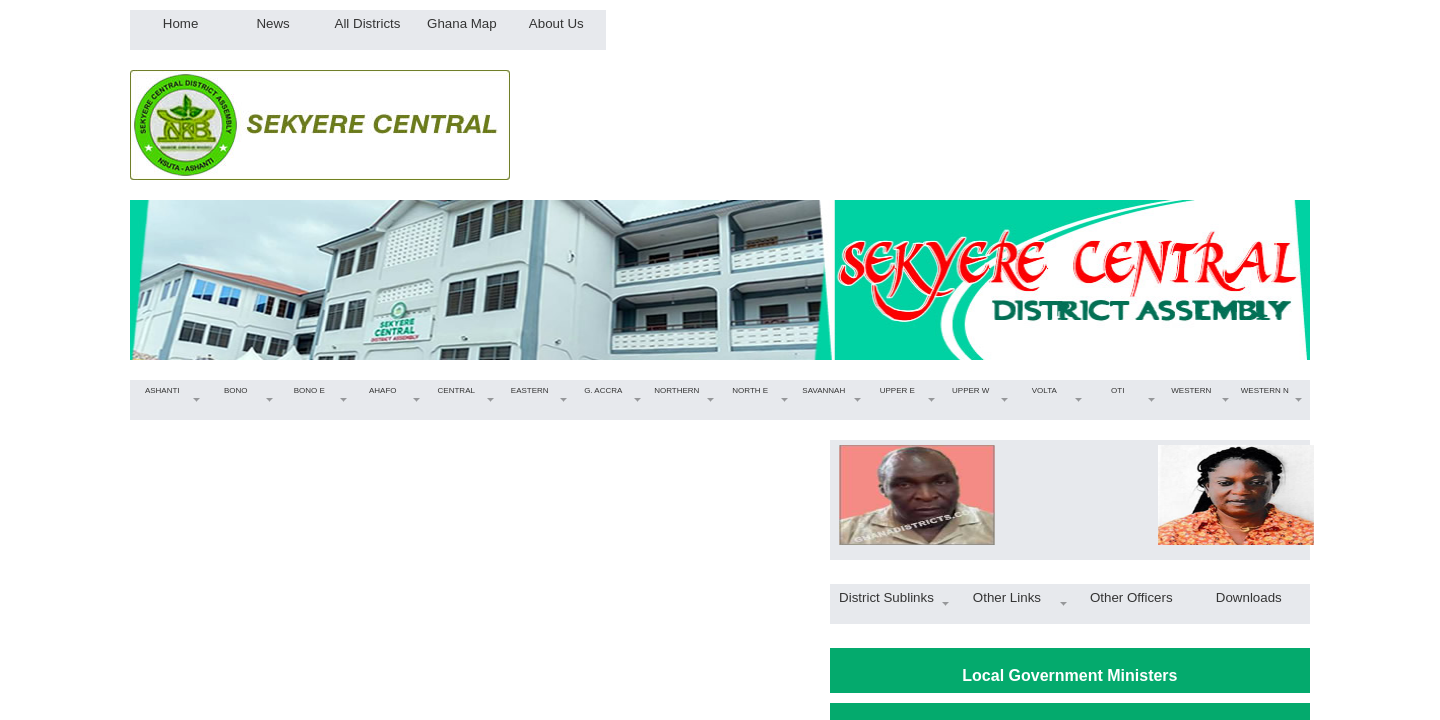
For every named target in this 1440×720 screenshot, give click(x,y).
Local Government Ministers (1069, 675)
